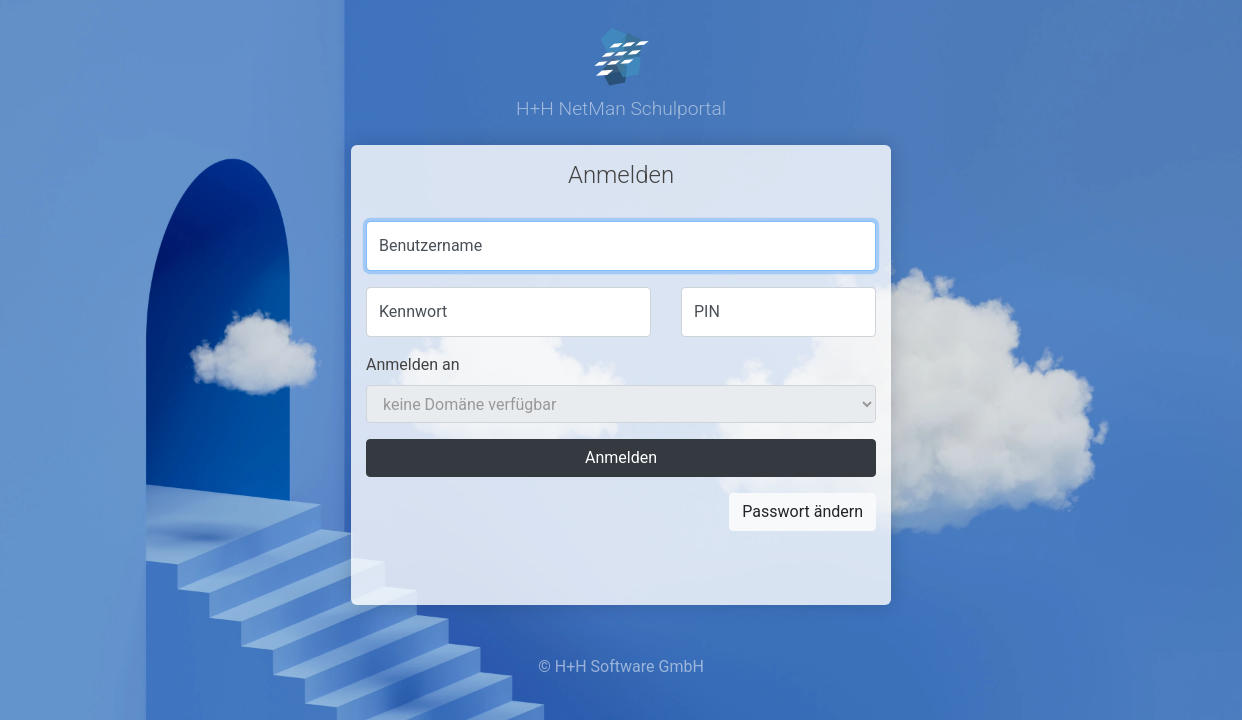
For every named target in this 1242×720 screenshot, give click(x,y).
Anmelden (621, 457)
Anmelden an (413, 364)
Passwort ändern (802, 511)
